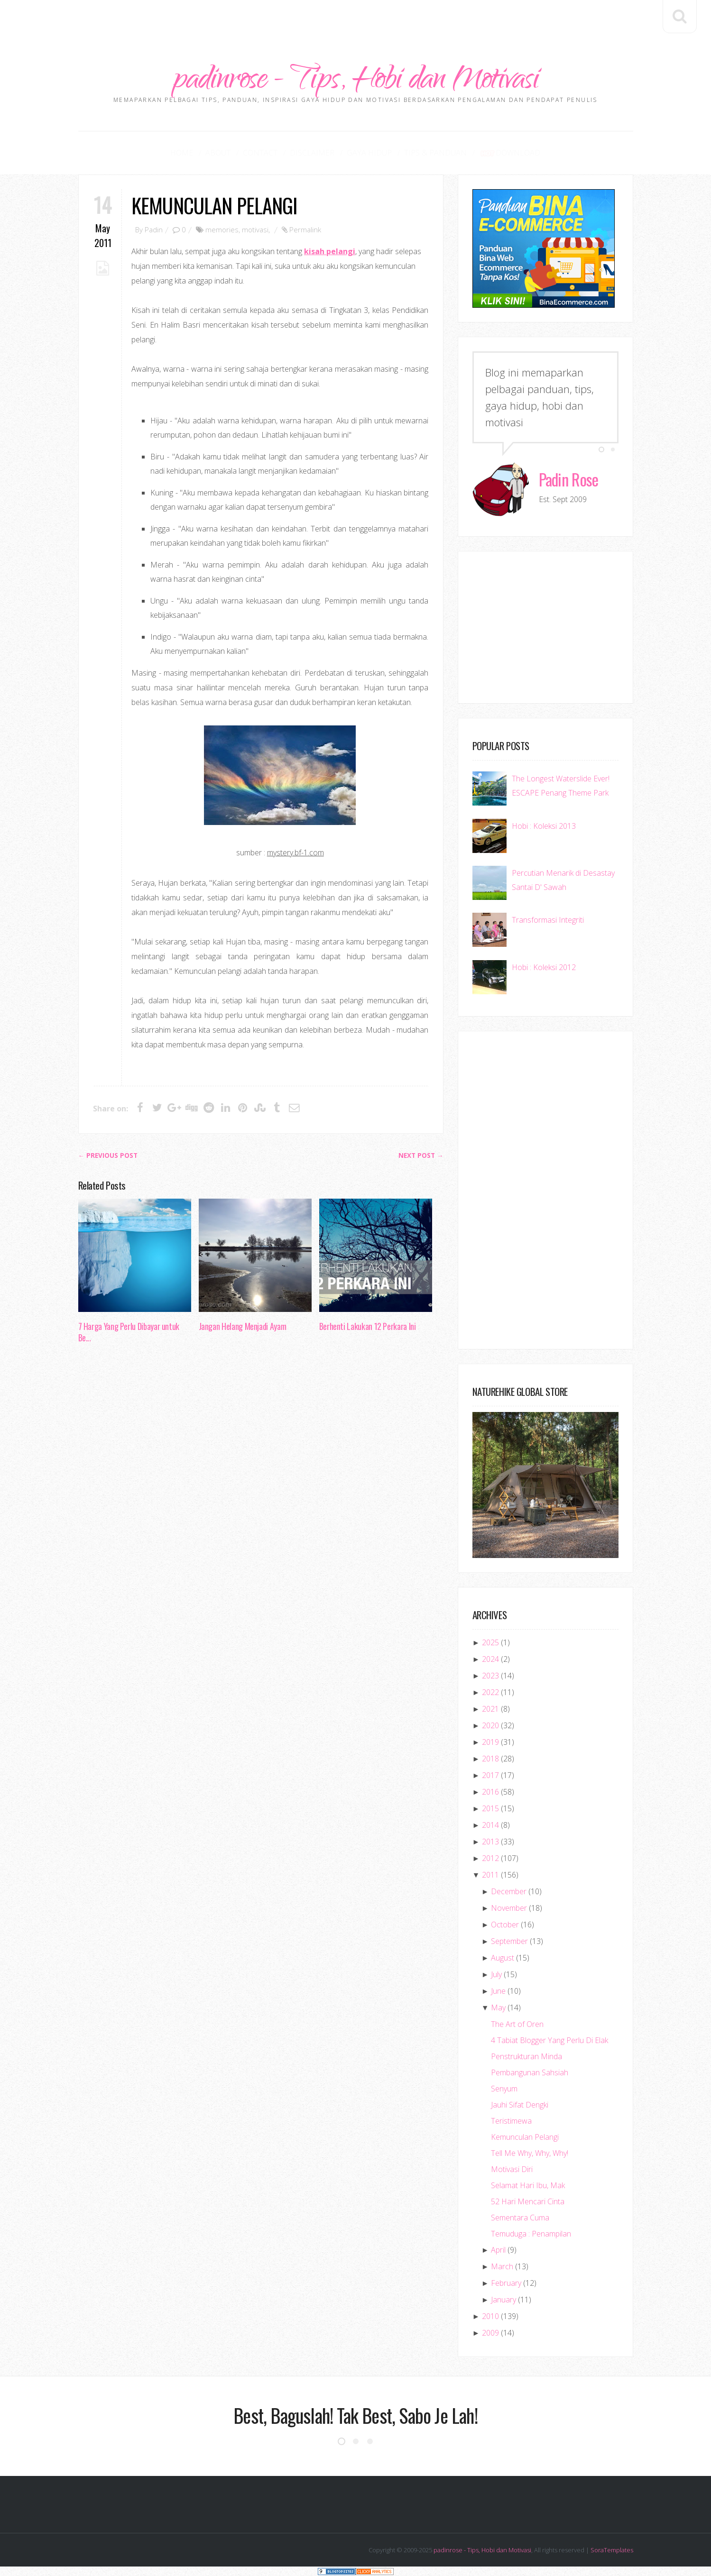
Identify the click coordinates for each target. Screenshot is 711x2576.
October (505, 1924)
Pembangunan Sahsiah (529, 2072)
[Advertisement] (355, 21)
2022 (490, 1692)
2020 (490, 1725)
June (498, 1991)
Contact (260, 152)
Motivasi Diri (512, 2169)
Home (181, 152)
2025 (490, 1642)
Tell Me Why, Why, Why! (529, 2153)
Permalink (305, 229)
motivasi (255, 229)
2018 (490, 1758)
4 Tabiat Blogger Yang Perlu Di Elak (549, 2040)
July (496, 1974)
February (506, 2283)
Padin (154, 229)
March (502, 2266)
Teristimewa (511, 2121)
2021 (490, 1709)
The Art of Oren (517, 2024)
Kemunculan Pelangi (214, 205)
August (502, 1958)
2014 (490, 1825)
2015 (490, 1808)
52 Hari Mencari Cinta (527, 2201)
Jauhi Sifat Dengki (519, 2104)
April (498, 2250)
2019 (490, 1742)
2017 (490, 1775)
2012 (490, 1858)
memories (222, 229)
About (218, 152)
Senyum (504, 2088)
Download (509, 152)
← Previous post (108, 1155)
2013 (490, 1841)
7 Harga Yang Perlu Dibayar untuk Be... (128, 1332)
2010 (490, 2316)
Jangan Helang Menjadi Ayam (242, 1326)
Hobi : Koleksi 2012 (544, 967)
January (503, 2299)
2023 (490, 1675)
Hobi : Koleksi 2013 (544, 826)
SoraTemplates (612, 2550)
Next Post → (420, 1155)
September (509, 1941)
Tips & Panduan (435, 152)
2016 (490, 1792)
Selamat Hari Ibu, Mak (528, 2185)
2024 (490, 1659)
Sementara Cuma (520, 2217)
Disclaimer (312, 152)
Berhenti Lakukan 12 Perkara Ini (367, 1326)
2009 (490, 2333)
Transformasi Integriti (548, 920)
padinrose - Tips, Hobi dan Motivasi (355, 82)
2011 (490, 1875)
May (498, 2007)
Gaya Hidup (369, 152)
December (508, 1891)
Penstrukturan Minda (526, 2056)
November (509, 1908)
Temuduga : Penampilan (531, 2233)
